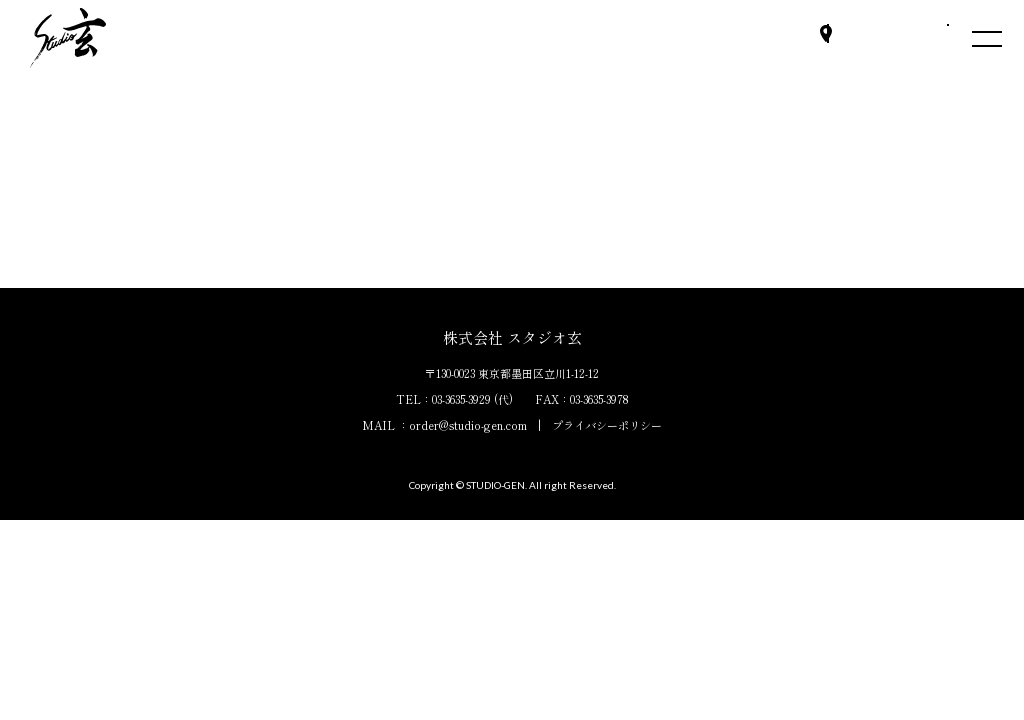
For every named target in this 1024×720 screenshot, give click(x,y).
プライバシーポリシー (607, 425)
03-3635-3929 (461, 399)
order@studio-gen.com (468, 425)
